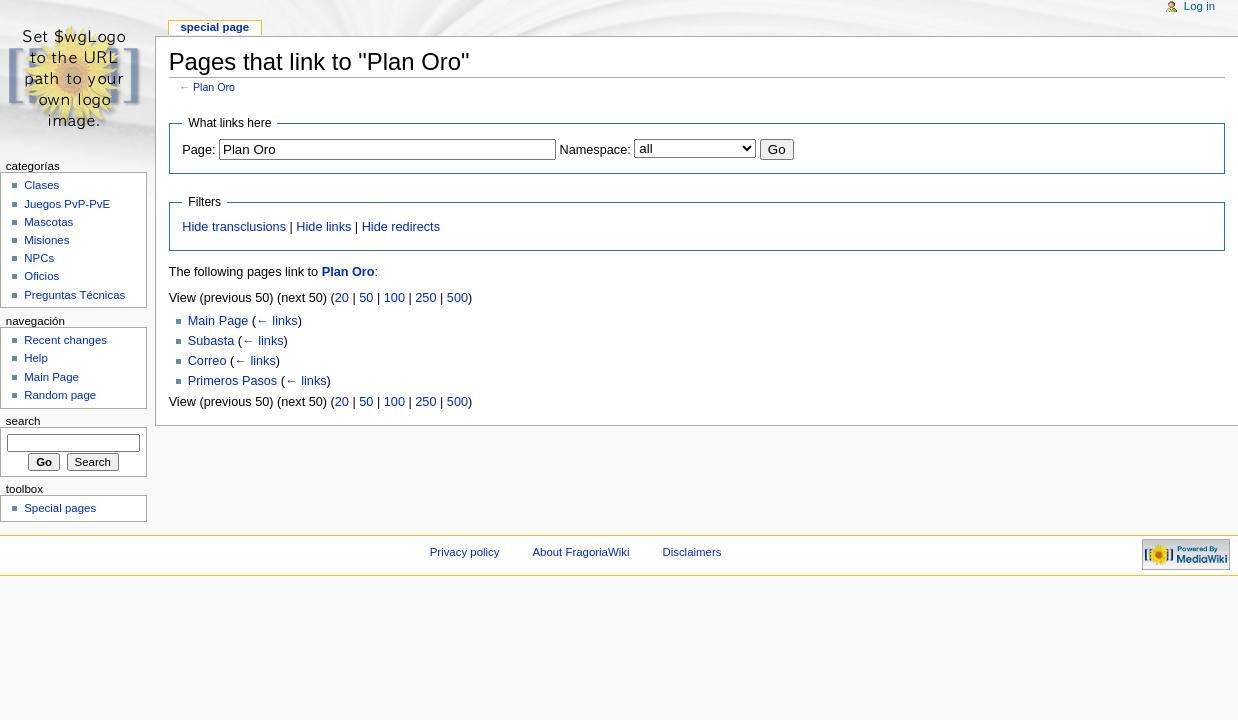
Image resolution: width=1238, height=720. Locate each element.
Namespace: (595, 150)
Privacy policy (465, 552)
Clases (41, 185)
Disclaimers (691, 552)
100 (394, 298)
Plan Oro (214, 87)
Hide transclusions (234, 227)
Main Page (218, 321)
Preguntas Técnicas (74, 295)
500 (457, 298)
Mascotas (48, 222)
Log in (1199, 6)
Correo (207, 361)
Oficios (41, 276)
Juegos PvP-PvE (67, 204)
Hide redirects (401, 227)
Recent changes (65, 340)
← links (277, 321)
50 (366, 298)
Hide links (323, 227)
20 (342, 298)
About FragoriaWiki (580, 552)
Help (36, 358)
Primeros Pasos (233, 381)
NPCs (39, 258)
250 (425, 298)
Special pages (60, 508)
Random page (60, 395)
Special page (214, 27)
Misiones (46, 240)
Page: (198, 150)
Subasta (211, 341)
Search (23, 421)
